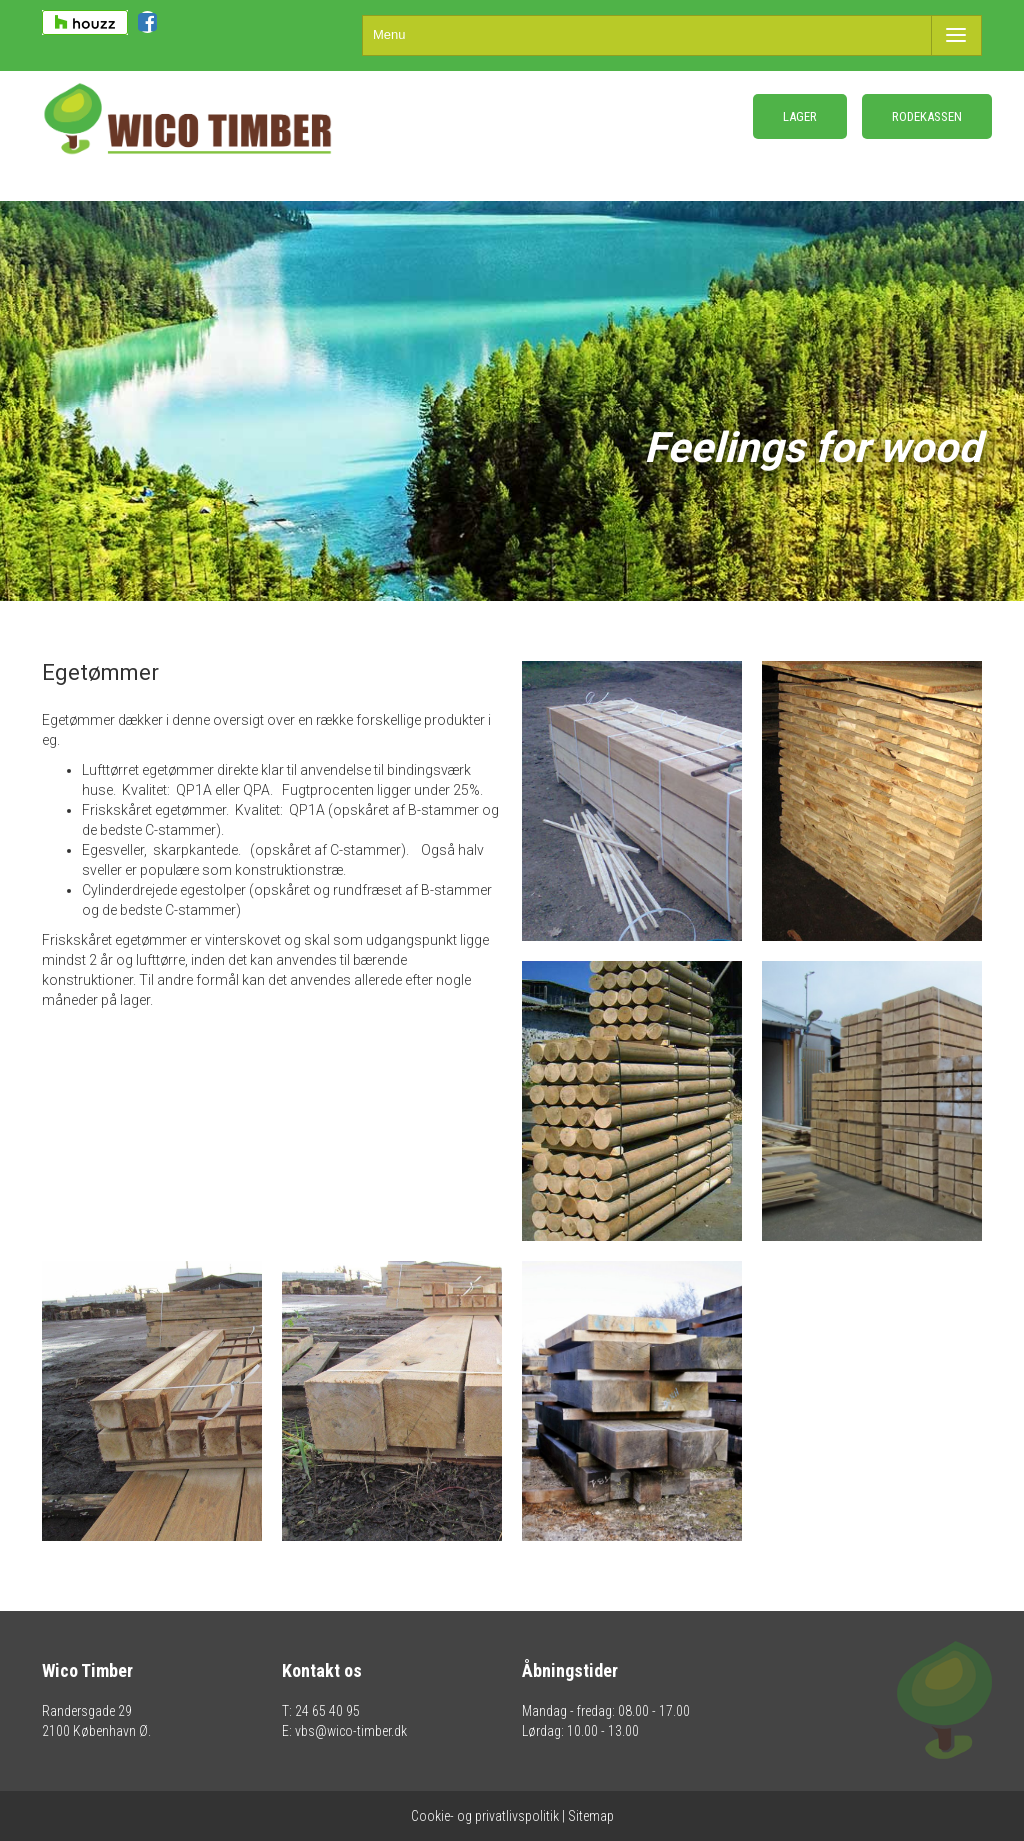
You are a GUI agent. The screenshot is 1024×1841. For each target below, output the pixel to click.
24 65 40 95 (327, 1711)
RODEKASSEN (927, 116)
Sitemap (591, 1816)
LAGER (800, 116)
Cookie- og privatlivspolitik (485, 1816)
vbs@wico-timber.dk (351, 1731)
